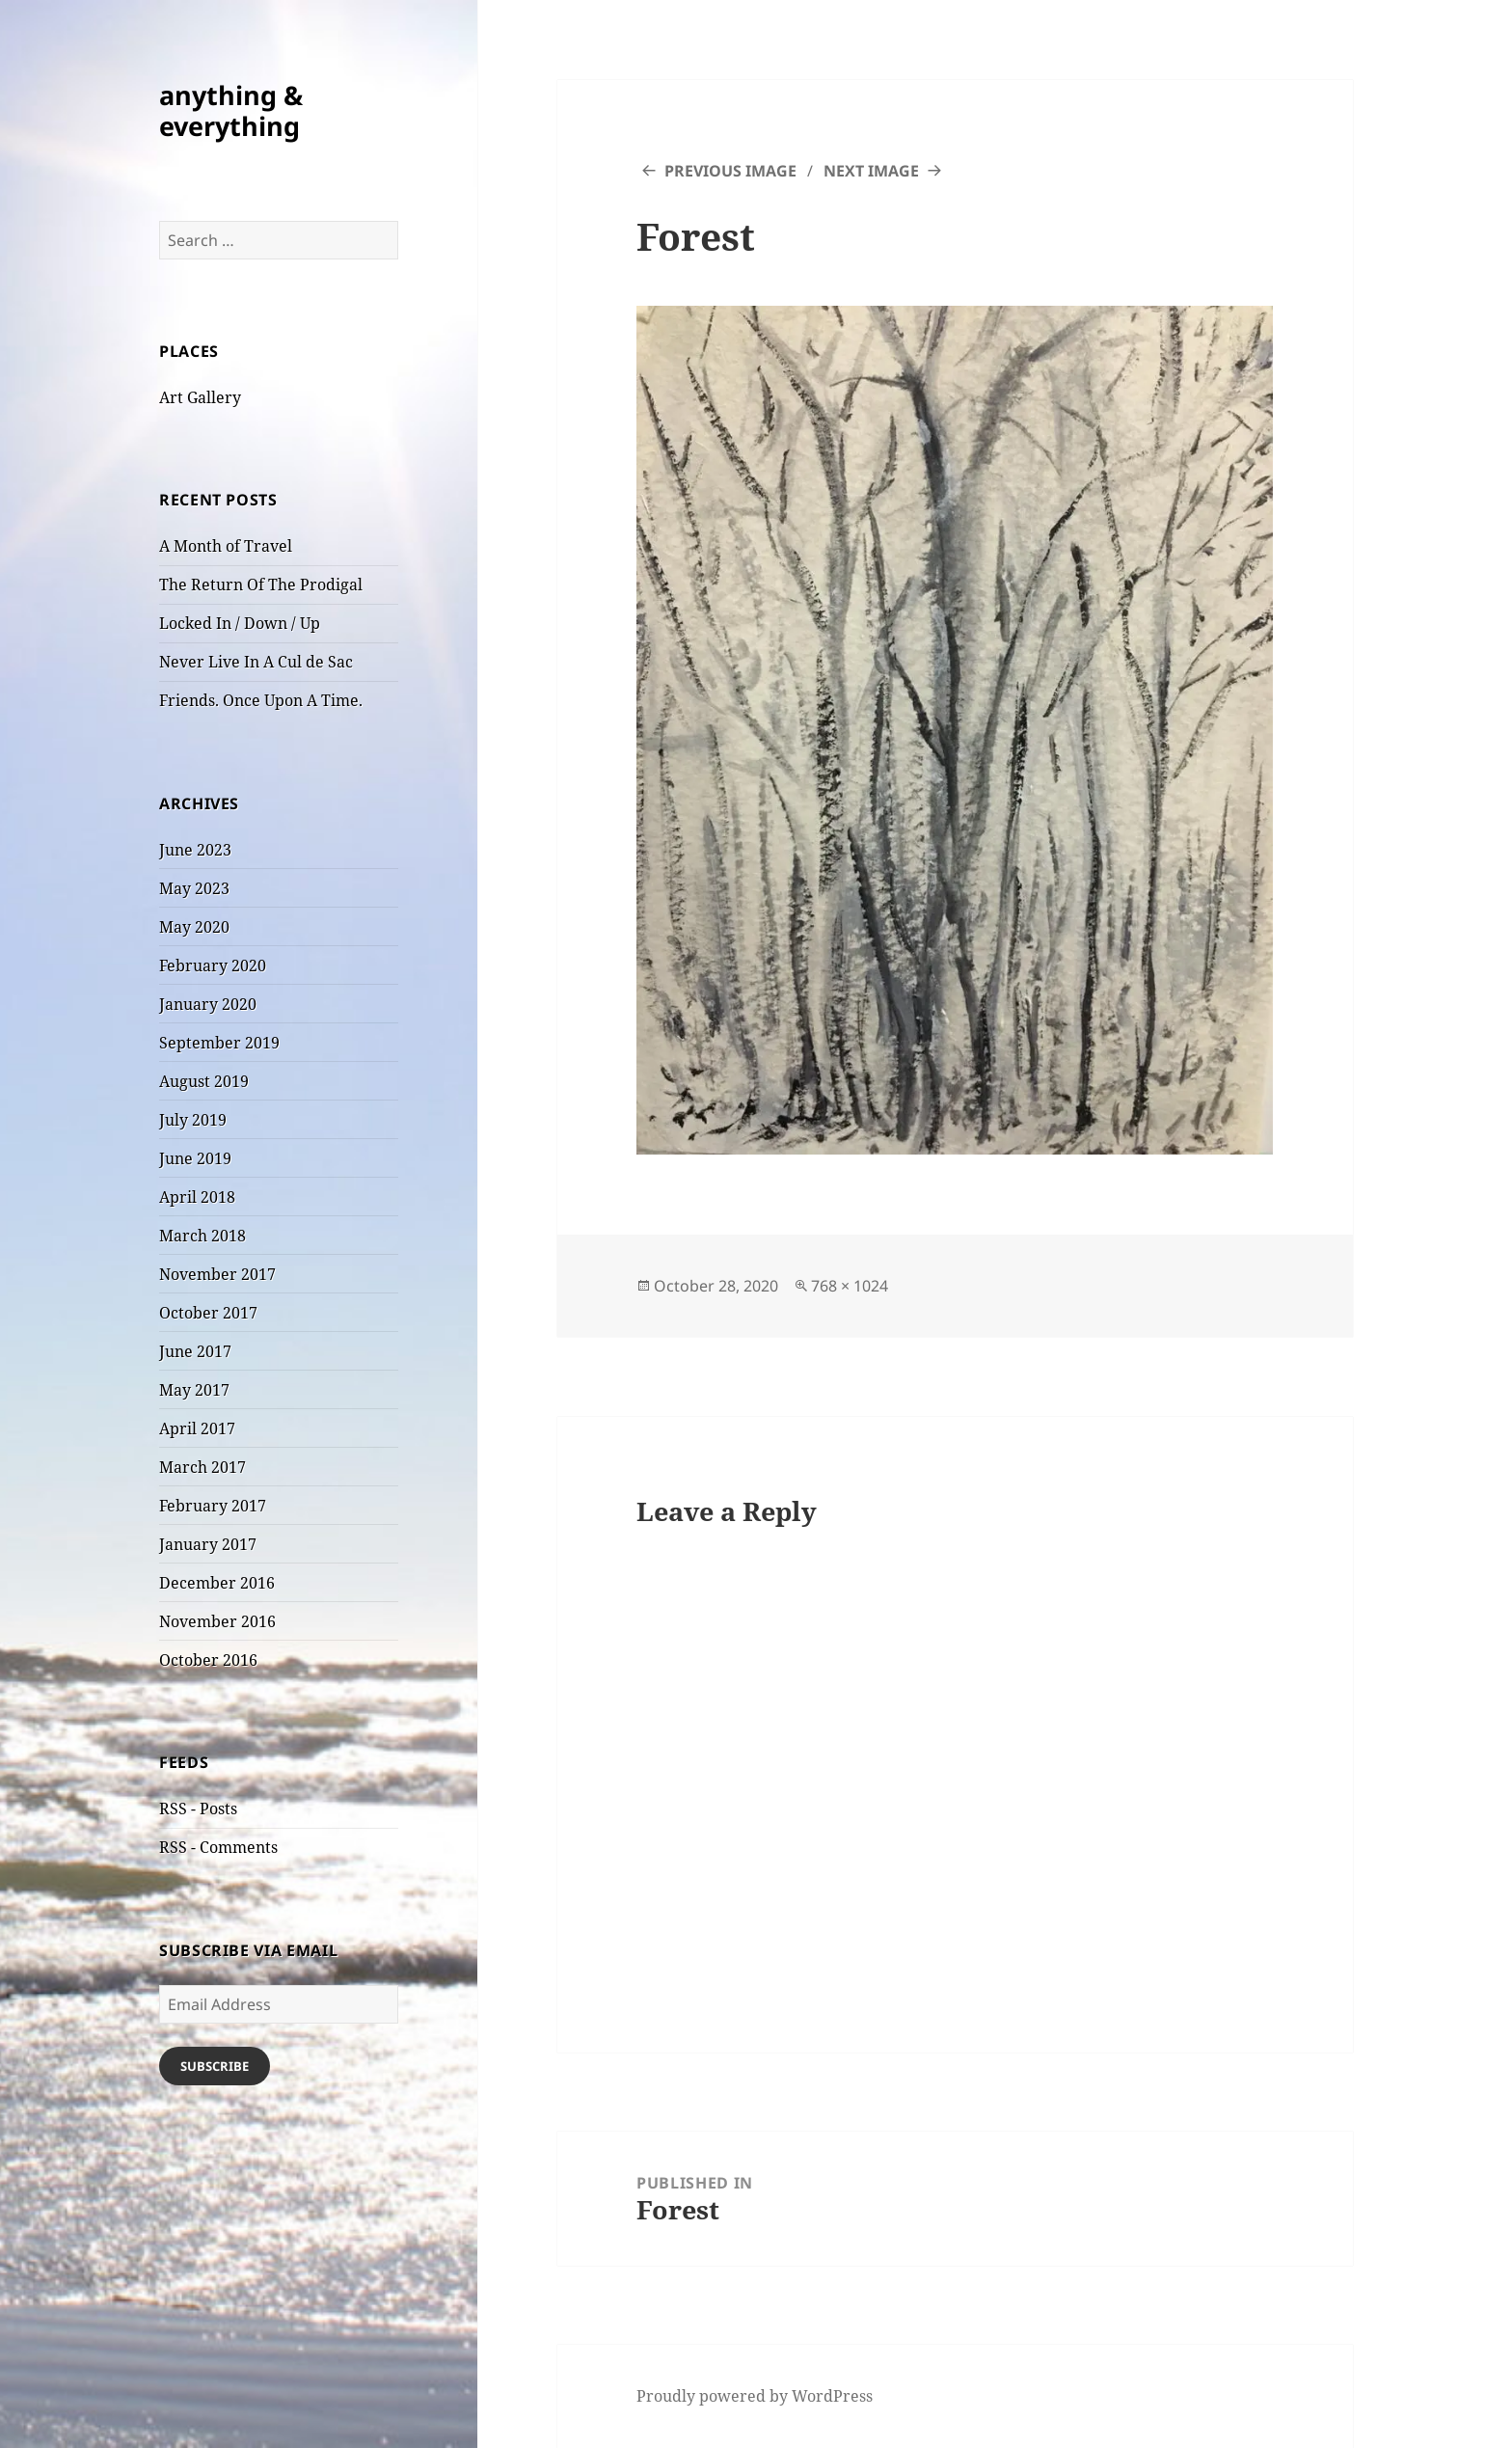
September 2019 (219, 1042)
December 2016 (217, 1582)
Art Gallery (200, 397)
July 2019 (193, 1119)
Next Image (871, 170)
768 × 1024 (849, 1285)
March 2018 (202, 1235)
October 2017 (208, 1312)
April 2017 (197, 1428)
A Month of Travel (225, 546)
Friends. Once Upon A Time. (261, 700)
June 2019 (195, 1158)
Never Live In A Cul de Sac (256, 661)
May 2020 (194, 927)
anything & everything (231, 110)
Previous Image (730, 170)
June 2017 (195, 1351)
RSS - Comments (218, 1847)
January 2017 (207, 1544)
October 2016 (208, 1660)
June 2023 (195, 849)
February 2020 (212, 965)
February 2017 (212, 1505)
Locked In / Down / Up (239, 623)
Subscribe (214, 2066)
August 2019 (204, 1081)
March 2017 (202, 1467)
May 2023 (194, 888)
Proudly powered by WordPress (754, 2396)
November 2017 (217, 1274)
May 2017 (194, 1390)
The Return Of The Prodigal (261, 584)
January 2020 (207, 1004)
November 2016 (217, 1621)
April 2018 (197, 1197)
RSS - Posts (198, 1808)
